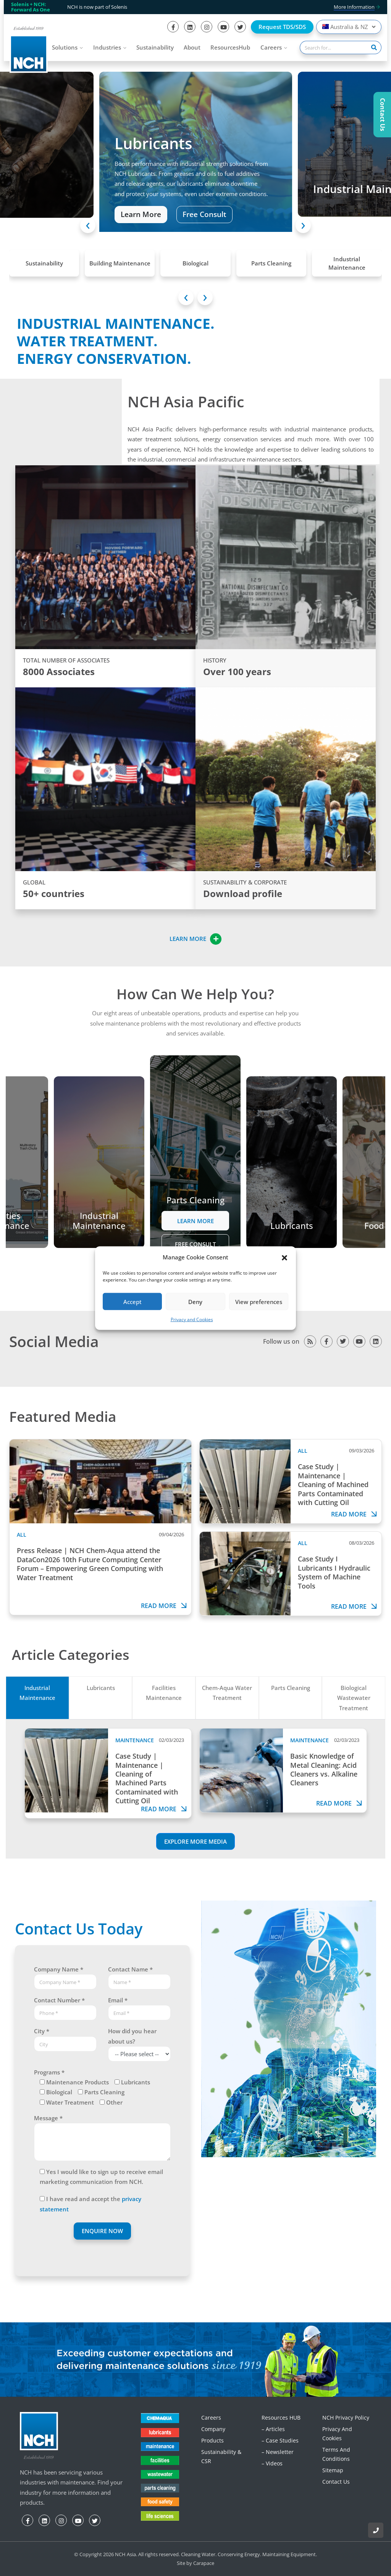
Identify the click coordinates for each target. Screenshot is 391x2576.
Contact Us (336, 2481)
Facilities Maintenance (164, 1692)
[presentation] (87, 225)
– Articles (273, 2429)
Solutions (65, 47)
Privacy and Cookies (192, 1319)
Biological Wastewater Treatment (353, 1698)
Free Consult (205, 215)
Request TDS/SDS (282, 27)
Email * (118, 2000)
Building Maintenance (119, 263)
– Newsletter (278, 2451)
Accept (132, 1302)
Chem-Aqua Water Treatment (227, 1692)
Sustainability (155, 47)
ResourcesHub (230, 47)
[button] (284, 1257)
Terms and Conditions (336, 2454)
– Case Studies (280, 2440)
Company (213, 2429)
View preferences (258, 1302)
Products (212, 2440)
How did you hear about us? (132, 2036)
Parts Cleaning (271, 263)
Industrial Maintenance (346, 263)
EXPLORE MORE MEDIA (195, 1841)
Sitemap (332, 2470)
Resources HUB (281, 2417)
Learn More (141, 215)
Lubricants (101, 1688)
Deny (195, 1302)
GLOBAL (34, 882)
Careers (271, 47)
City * (41, 2031)
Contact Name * (130, 1969)
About (192, 47)
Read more (164, 1605)
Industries (107, 47)
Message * (48, 2118)
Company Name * (58, 1969)
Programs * (49, 2072)
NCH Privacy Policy (345, 2417)
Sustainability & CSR (221, 2456)
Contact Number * (59, 2000)
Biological (195, 263)
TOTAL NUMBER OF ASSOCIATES (66, 660)
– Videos (272, 2463)
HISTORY (214, 660)
